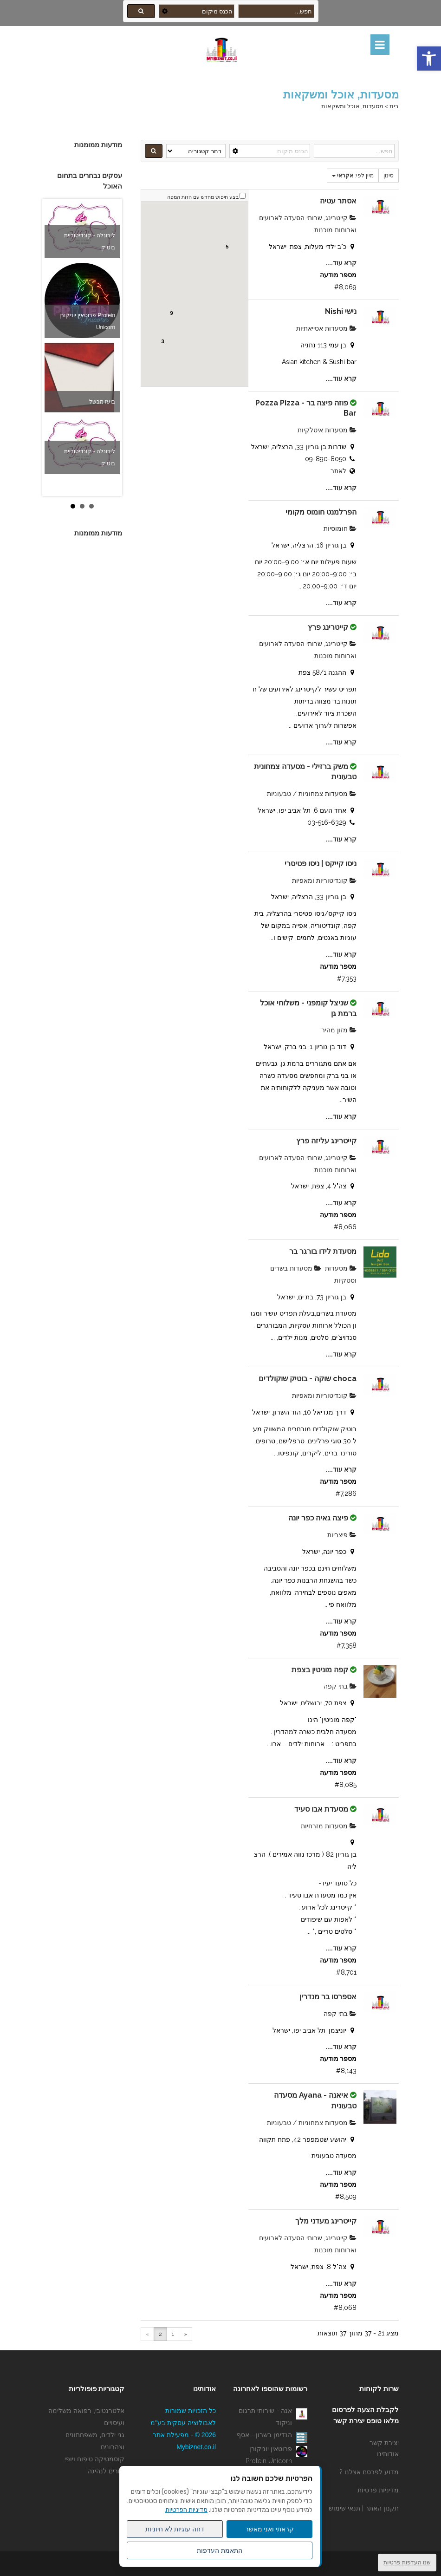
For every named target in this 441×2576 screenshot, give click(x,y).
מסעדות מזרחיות (329, 1826)
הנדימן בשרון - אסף (264, 2435)
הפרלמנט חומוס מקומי (321, 512)
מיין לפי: (353, 175)
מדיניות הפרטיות (186, 2510)
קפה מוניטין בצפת (320, 1669)
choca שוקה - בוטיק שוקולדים (308, 1378)
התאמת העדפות (219, 2550)
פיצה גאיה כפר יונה (318, 1517)
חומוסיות (340, 528)
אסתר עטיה (338, 200)
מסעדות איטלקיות (327, 430)
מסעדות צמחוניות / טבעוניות (312, 793)
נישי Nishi (341, 311)
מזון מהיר (339, 1030)
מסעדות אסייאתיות (326, 328)
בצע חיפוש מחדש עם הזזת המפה (203, 197)
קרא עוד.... (341, 263)
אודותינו (388, 2454)
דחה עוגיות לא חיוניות (175, 2529)
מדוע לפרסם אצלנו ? (369, 2472)
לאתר (338, 471)
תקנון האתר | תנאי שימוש (364, 2508)
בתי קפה (340, 1686)
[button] (429, 58)
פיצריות (342, 1535)
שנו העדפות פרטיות (407, 2562)
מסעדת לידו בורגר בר (322, 1251)
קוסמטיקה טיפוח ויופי (94, 2459)
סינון (388, 175)
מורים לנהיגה (106, 2471)
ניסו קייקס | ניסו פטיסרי (321, 863)
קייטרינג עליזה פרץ (326, 1140)
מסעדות (341, 1268)
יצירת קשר (384, 2442)
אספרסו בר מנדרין (328, 1996)
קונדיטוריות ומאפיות (324, 880)
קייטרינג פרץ (328, 627)
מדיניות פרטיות (378, 2490)
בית (394, 106)
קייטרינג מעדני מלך (326, 2221)
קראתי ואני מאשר (269, 2529)
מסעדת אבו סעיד (321, 1809)
